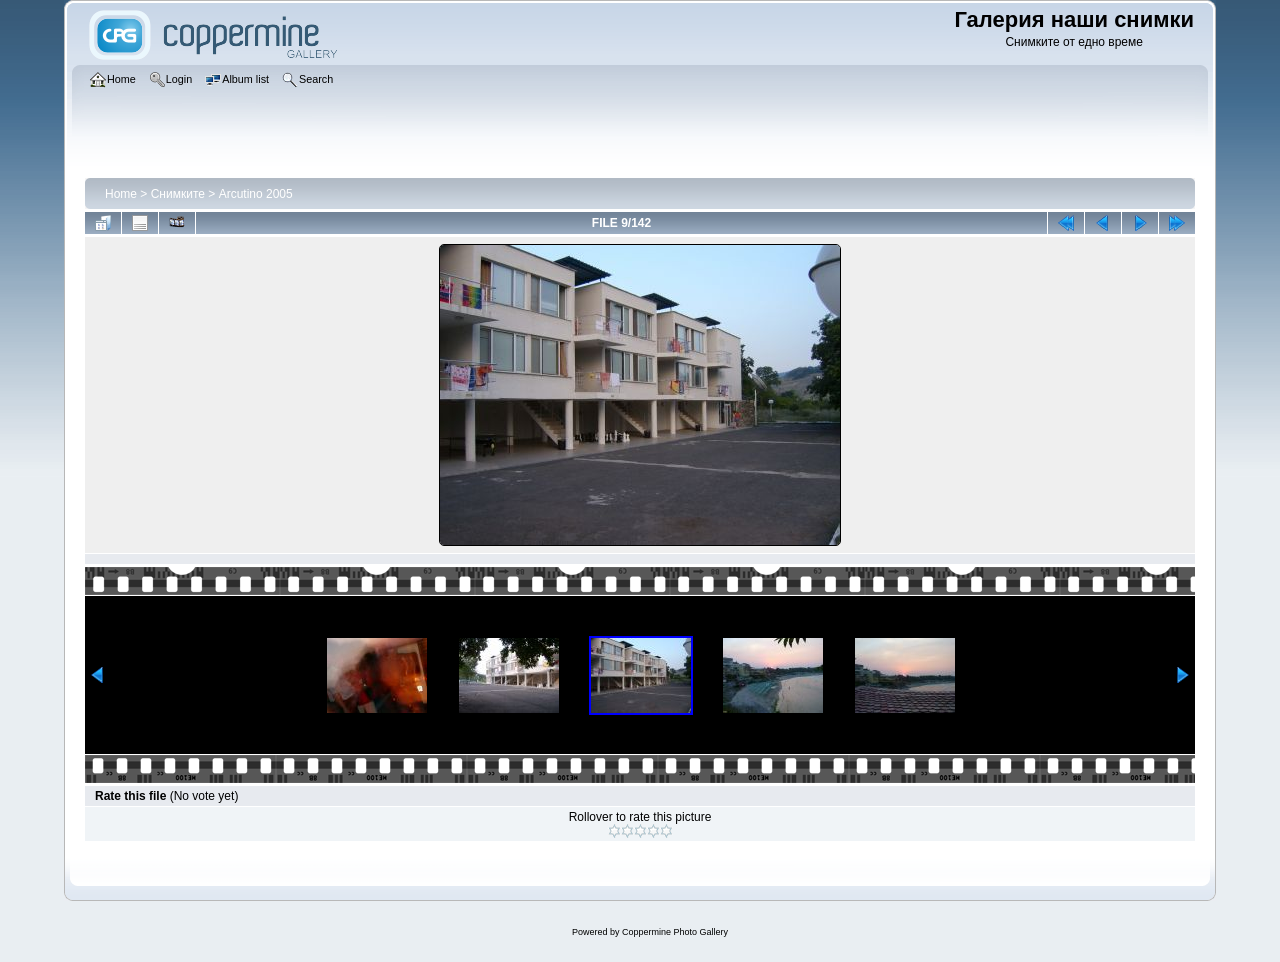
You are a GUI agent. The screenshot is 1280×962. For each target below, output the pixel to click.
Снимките (178, 194)
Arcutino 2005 (256, 194)
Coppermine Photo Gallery (675, 932)
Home (121, 194)
